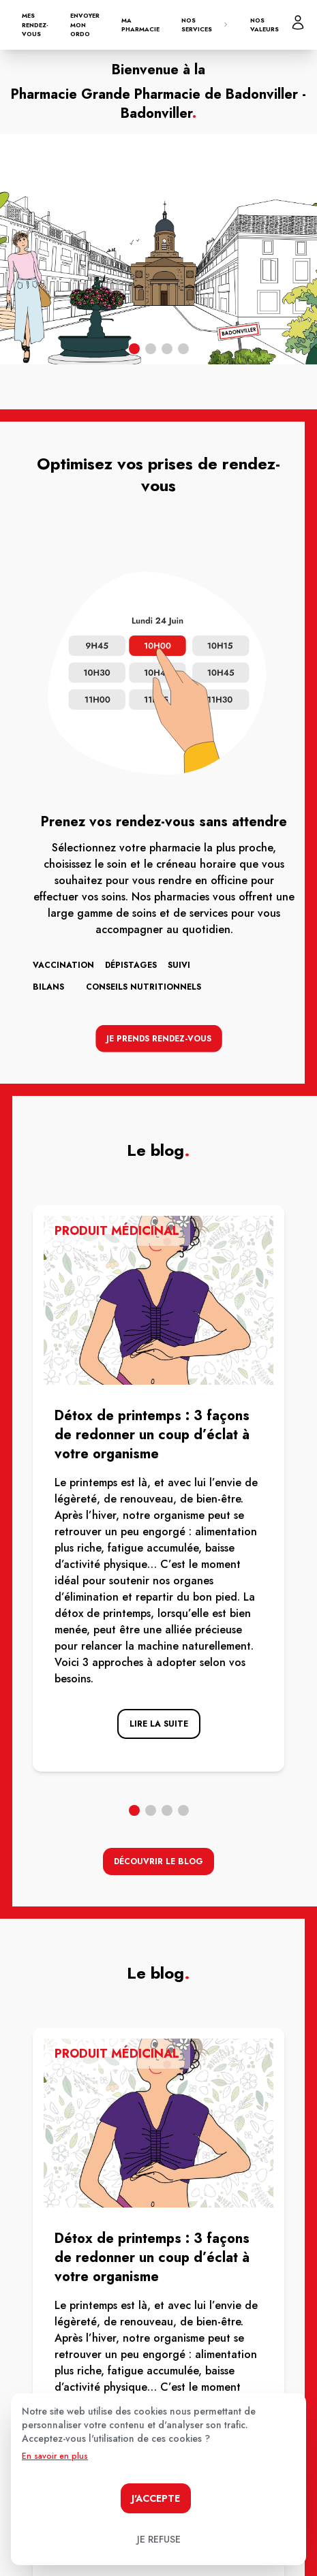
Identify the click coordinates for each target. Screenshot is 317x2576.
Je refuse (159, 2539)
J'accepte (156, 2498)
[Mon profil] (298, 22)
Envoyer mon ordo (85, 24)
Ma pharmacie (140, 25)
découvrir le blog (158, 1861)
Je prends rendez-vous (158, 1035)
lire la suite (159, 1724)
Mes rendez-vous (35, 24)
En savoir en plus (55, 2456)
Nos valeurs (264, 25)
